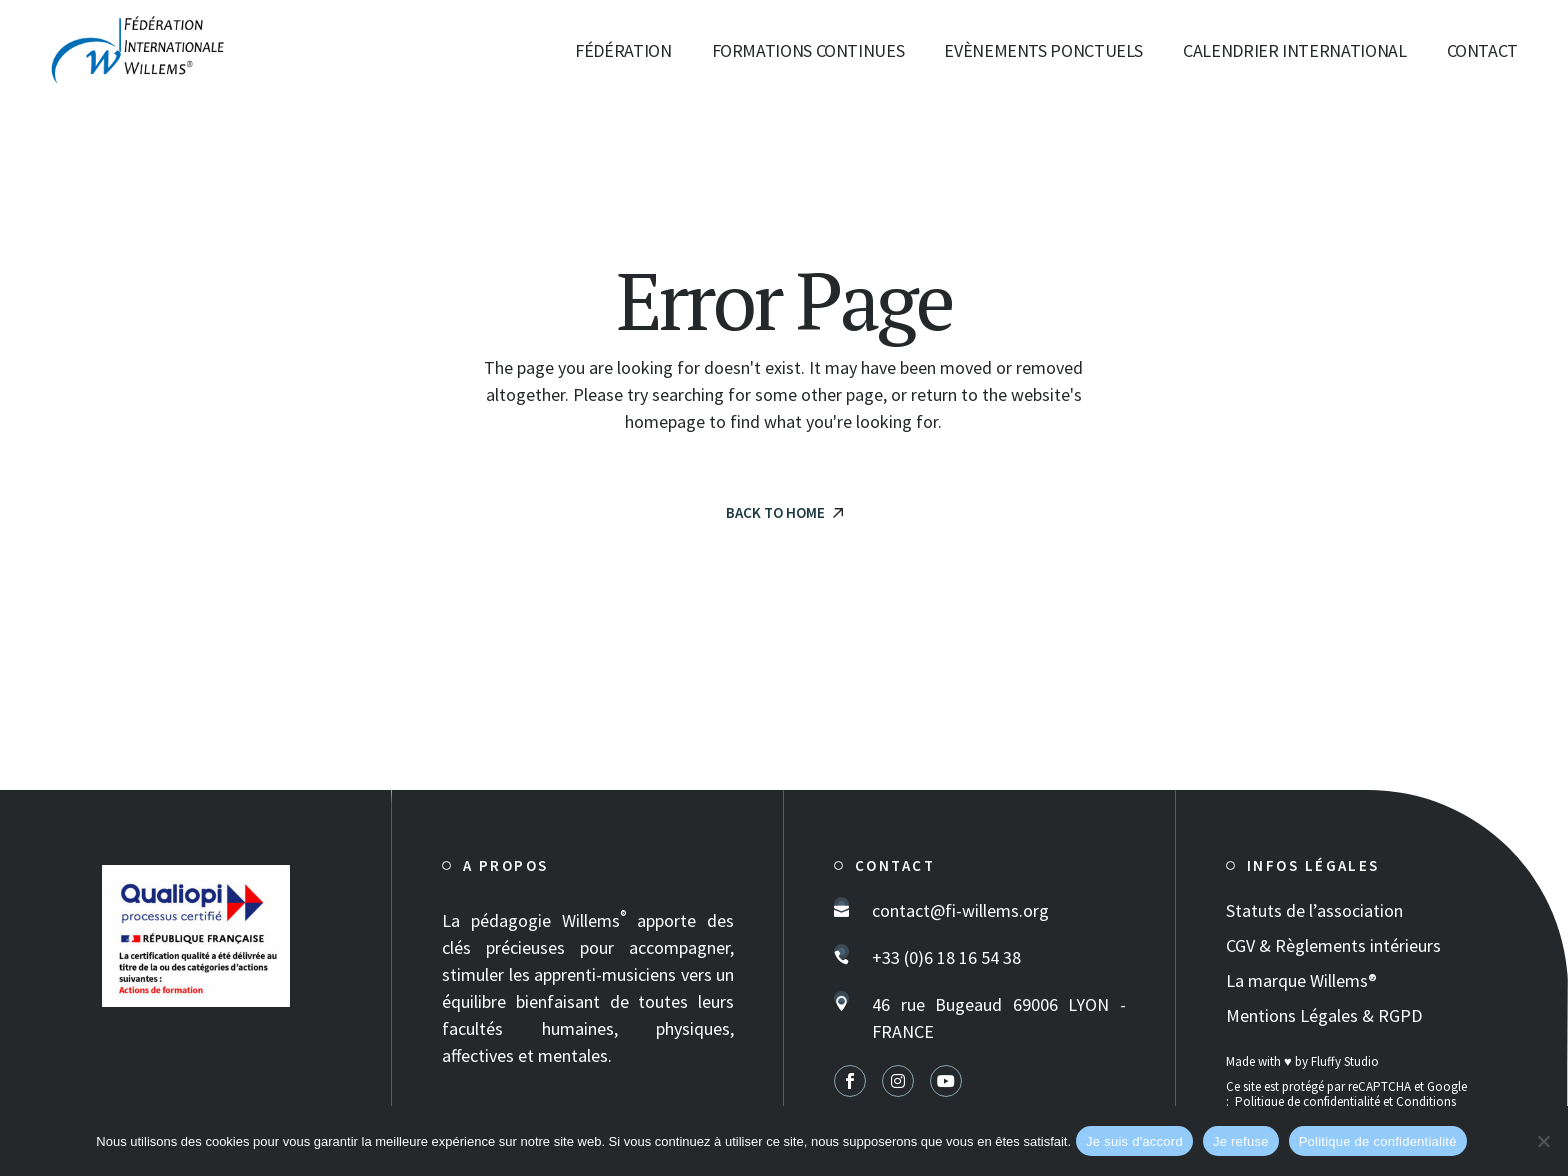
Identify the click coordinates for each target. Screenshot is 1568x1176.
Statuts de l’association (1314, 910)
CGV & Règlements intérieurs (1333, 945)
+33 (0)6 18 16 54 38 (946, 957)
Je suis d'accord (1134, 1141)
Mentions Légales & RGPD (1324, 1015)
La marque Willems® (1301, 980)
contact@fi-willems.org (960, 910)
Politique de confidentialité (1307, 1101)
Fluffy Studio (1345, 1061)
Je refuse (1241, 1141)
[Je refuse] (1543, 1141)
